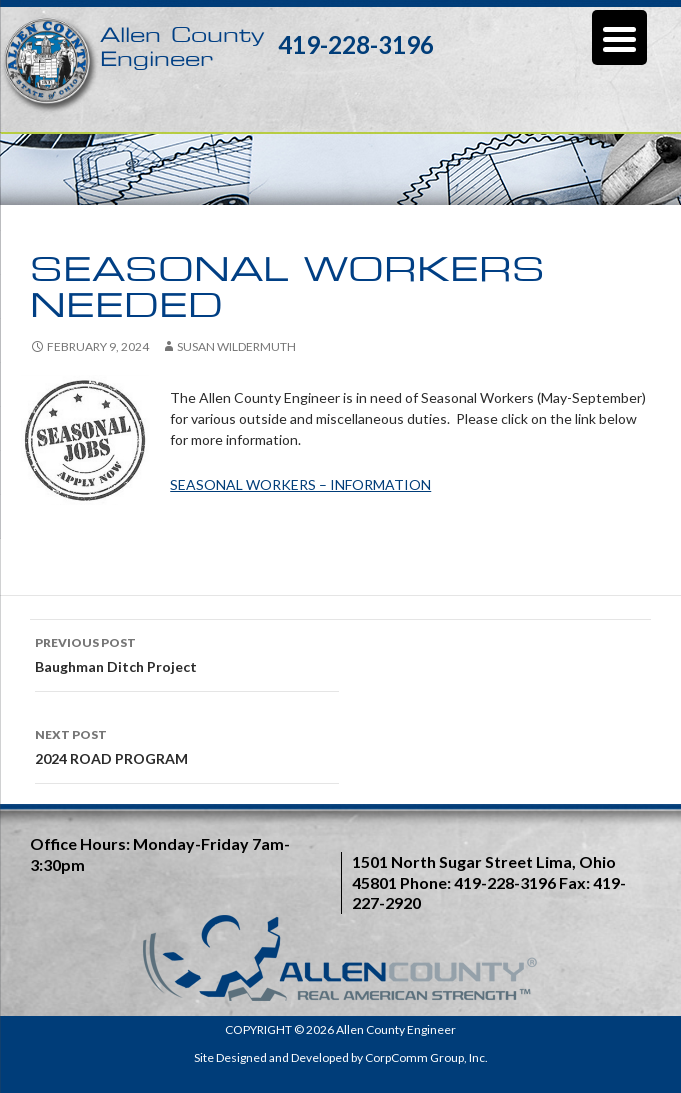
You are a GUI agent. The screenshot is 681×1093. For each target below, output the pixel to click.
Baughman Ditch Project (187, 653)
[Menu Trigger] (619, 37)
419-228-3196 (356, 44)
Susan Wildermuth (236, 346)
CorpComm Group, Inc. (426, 1057)
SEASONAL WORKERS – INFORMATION (300, 484)
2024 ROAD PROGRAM (187, 745)
